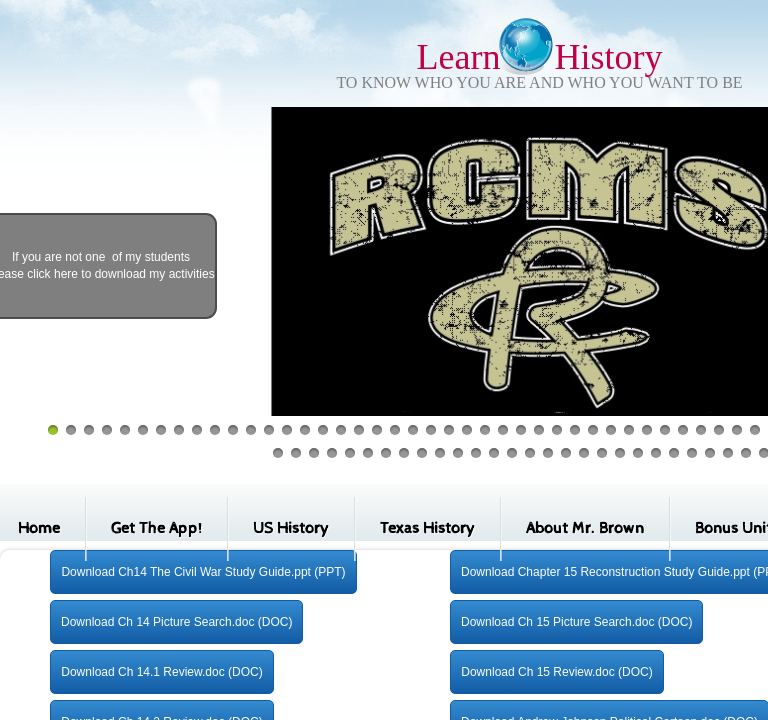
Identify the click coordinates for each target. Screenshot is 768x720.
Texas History (427, 528)
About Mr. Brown (585, 528)
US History (291, 528)
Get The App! (156, 528)
